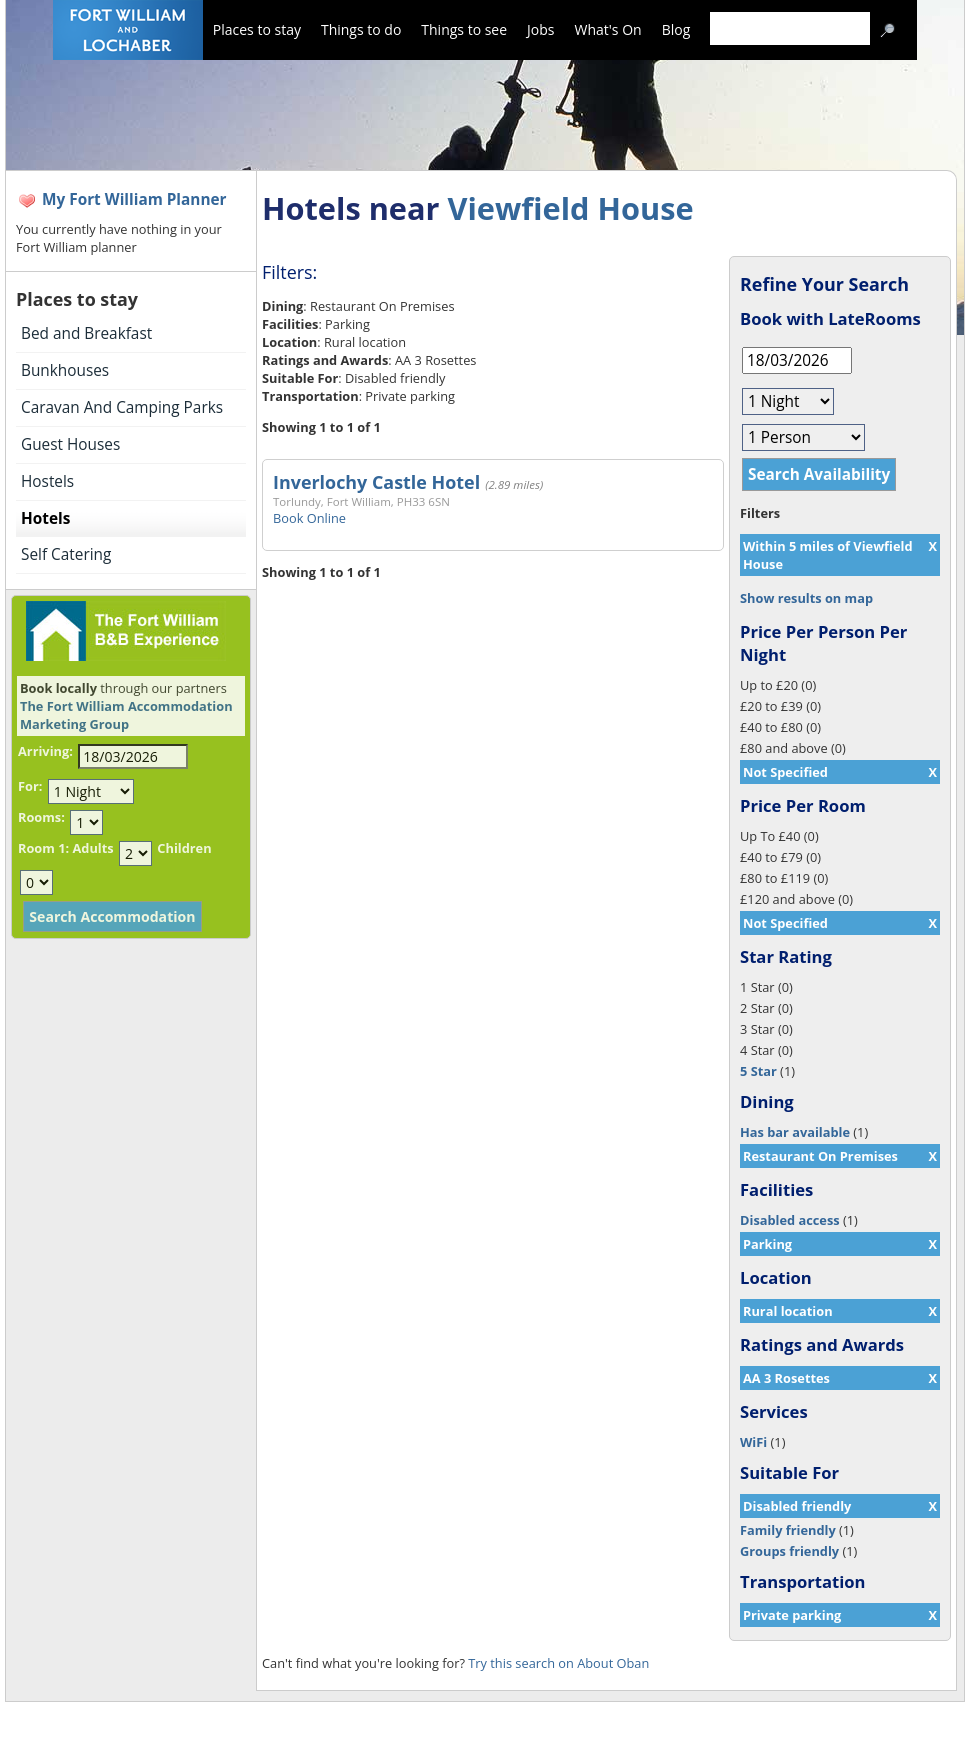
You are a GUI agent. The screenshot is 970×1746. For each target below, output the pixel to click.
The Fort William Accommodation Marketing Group (126, 715)
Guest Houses (70, 444)
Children (184, 848)
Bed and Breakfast (86, 333)
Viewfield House (570, 208)
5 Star (758, 1071)
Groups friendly (789, 1551)
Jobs (540, 29)
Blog (676, 29)
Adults (92, 848)
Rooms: (41, 817)
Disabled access (790, 1220)
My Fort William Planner (134, 199)
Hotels (45, 518)
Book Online (309, 518)
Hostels (47, 481)
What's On (608, 29)
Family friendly (788, 1530)
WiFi (753, 1442)
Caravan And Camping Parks (122, 407)
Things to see (464, 29)
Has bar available (795, 1132)
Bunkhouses (65, 370)
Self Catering (66, 554)
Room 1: (43, 848)
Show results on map (806, 598)
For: (30, 786)
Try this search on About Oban (558, 1663)
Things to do (361, 29)
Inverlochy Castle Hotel (376, 482)
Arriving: (45, 751)
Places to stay (257, 29)
